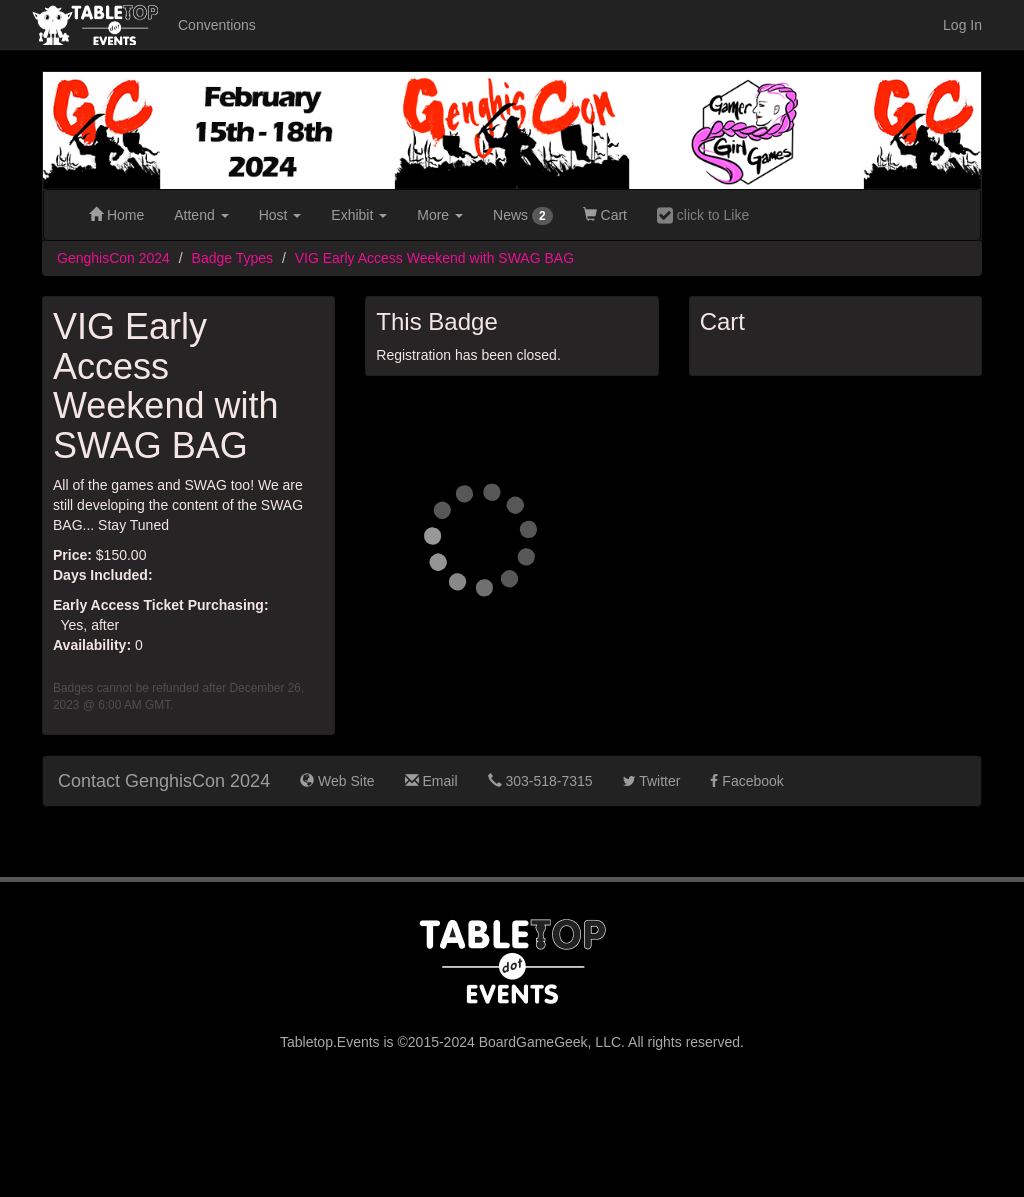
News (523, 216)
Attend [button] (201, 215)
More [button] (440, 215)
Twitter (652, 781)
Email (431, 781)
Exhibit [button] (359, 215)
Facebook (746, 781)
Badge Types (232, 258)
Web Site (337, 781)
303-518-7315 (540, 781)
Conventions (217, 25)
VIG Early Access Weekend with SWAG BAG (434, 258)
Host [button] (280, 215)
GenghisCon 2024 (113, 258)
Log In (962, 25)
